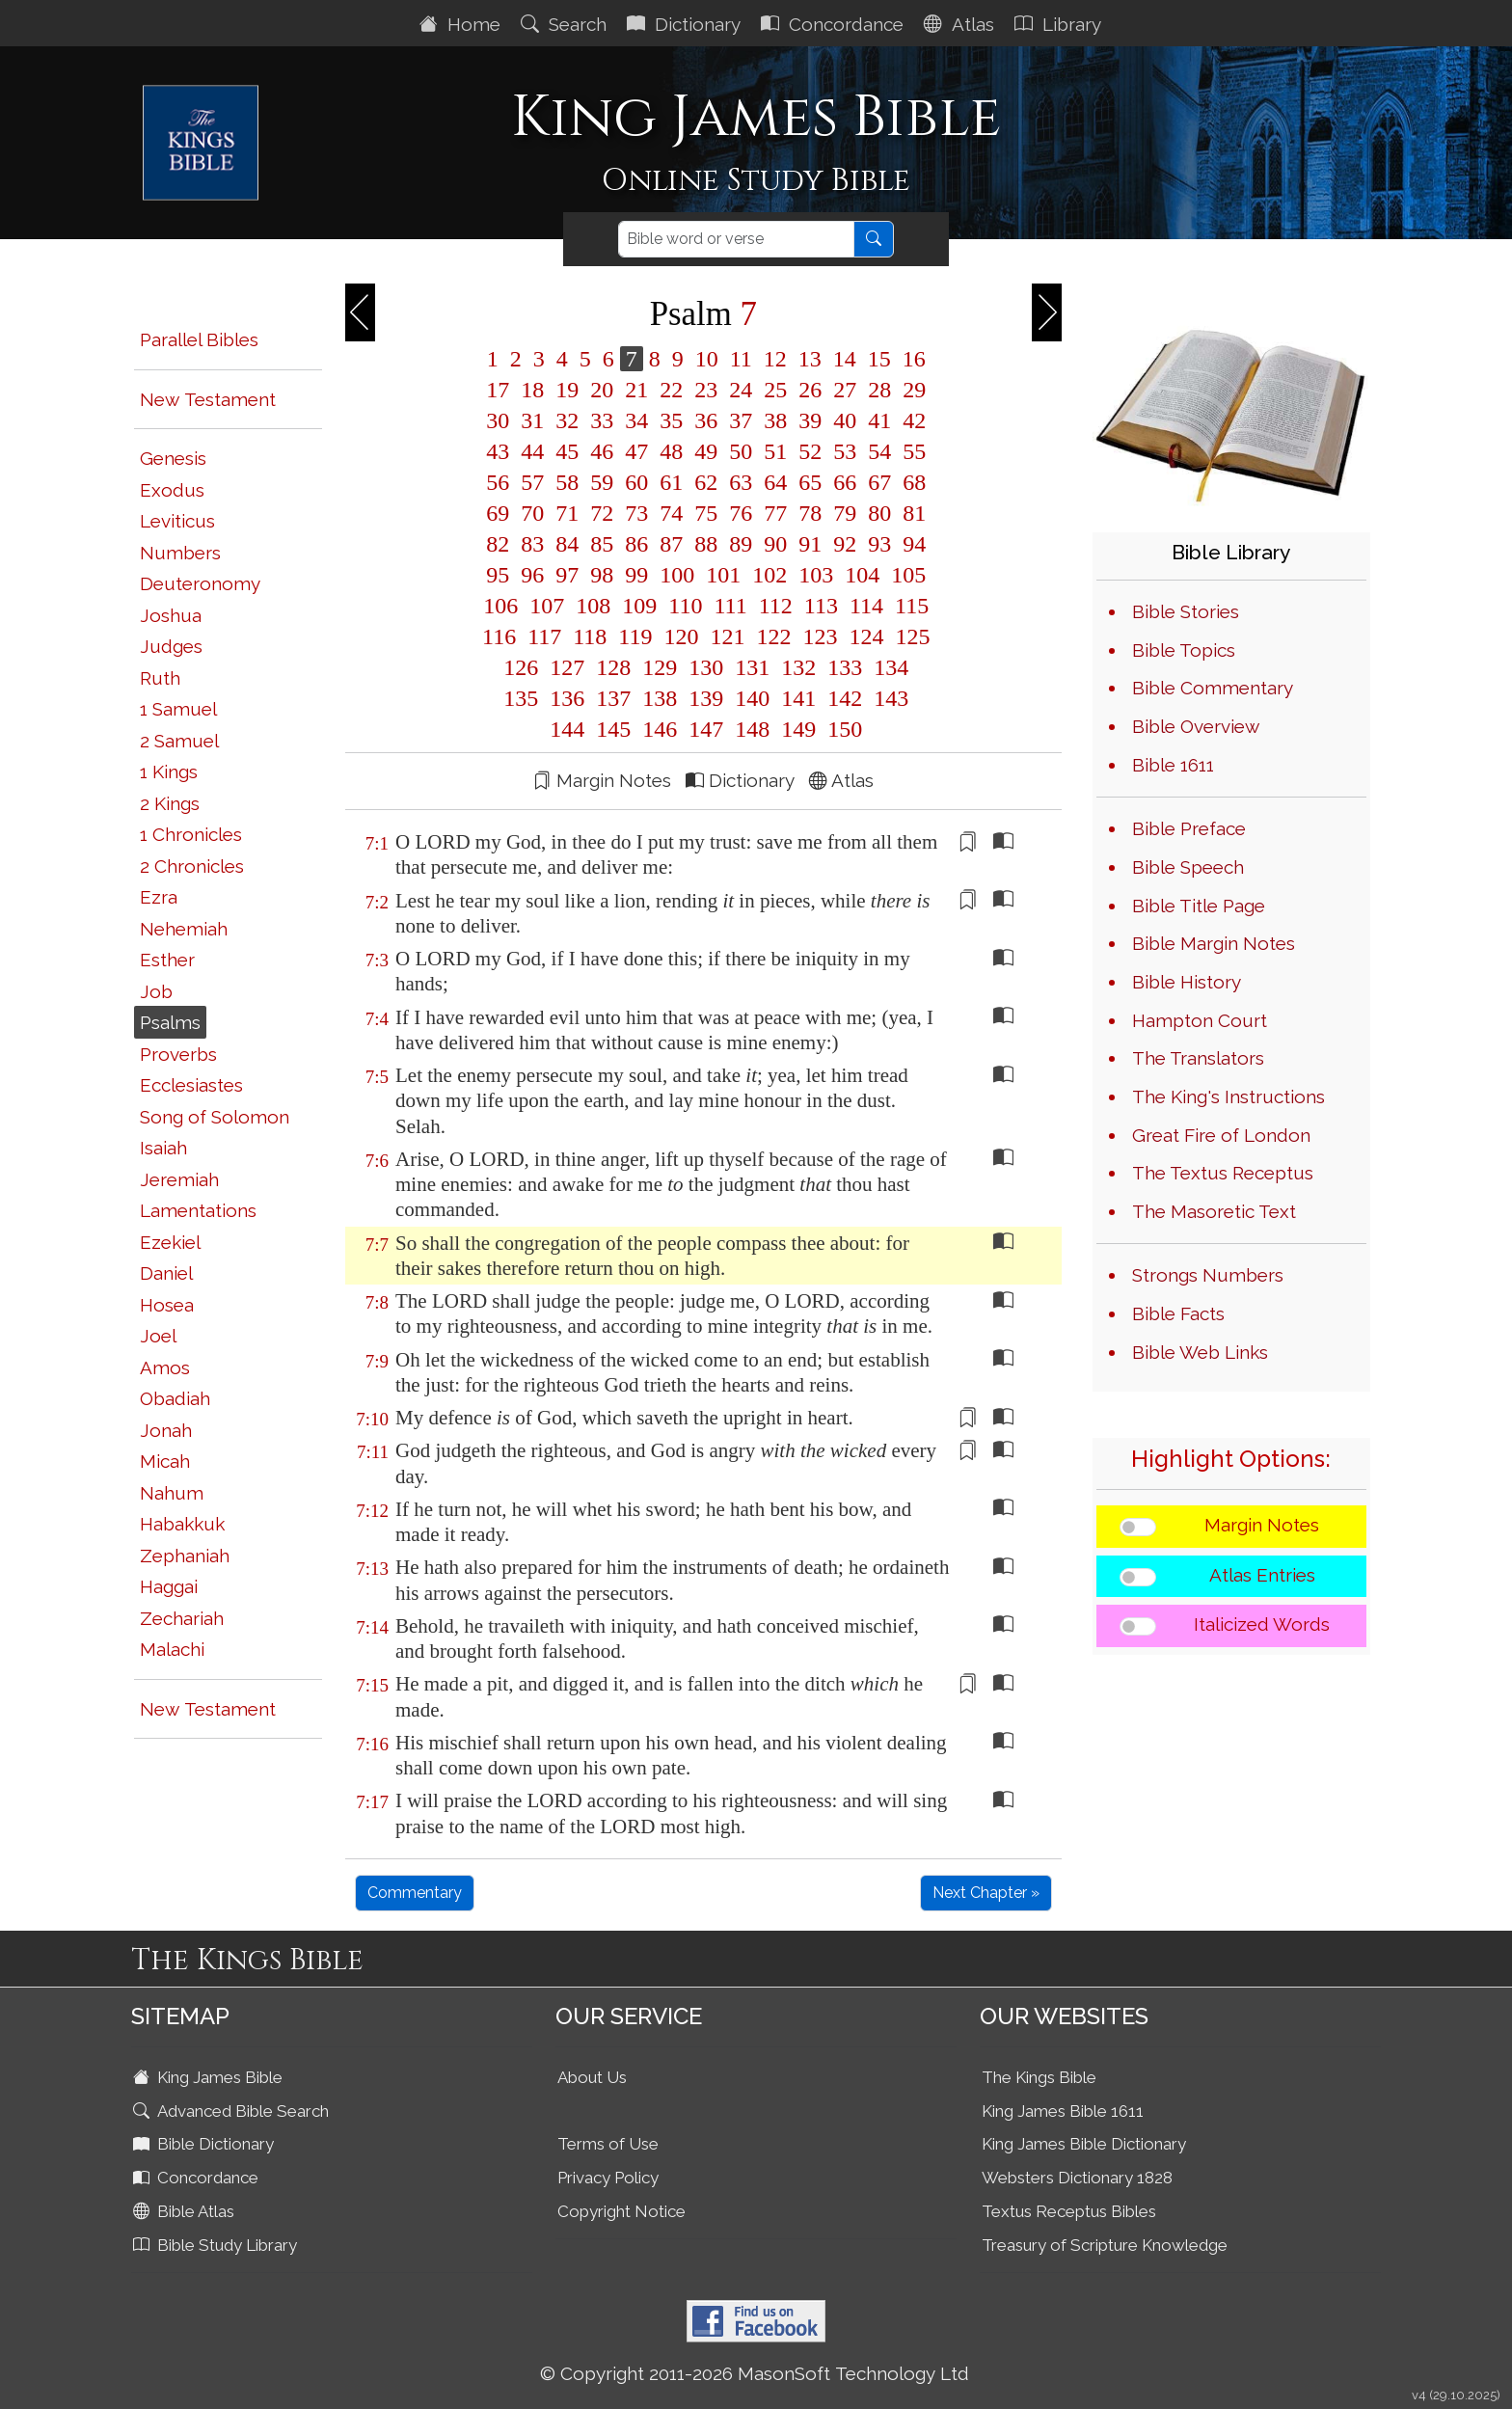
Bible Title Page (1198, 905)
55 (911, 451)
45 (567, 451)
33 (601, 420)
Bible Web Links (1200, 1352)
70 (532, 513)
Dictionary (686, 24)
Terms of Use (608, 2143)
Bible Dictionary (205, 2143)
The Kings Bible (1039, 2077)
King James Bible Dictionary (1084, 2143)
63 (740, 482)
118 (589, 636)
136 (567, 698)
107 (547, 605)
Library (1060, 24)
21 (636, 389)
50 (740, 451)
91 (810, 543)
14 (844, 358)
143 (888, 698)
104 (862, 574)
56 (497, 482)
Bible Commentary (1212, 687)
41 (879, 420)
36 (705, 420)
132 (798, 667)
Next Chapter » (986, 1892)
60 (636, 482)
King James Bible (209, 2077)
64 (775, 482)
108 (593, 605)
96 (532, 574)
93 (879, 543)
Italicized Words (1262, 1624)
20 (601, 389)
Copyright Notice (621, 2211)
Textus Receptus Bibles (1069, 2211)
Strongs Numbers (1207, 1275)
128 (613, 667)
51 (775, 451)
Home (462, 24)
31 (532, 420)
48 (671, 451)
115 (909, 605)
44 (532, 451)
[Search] (736, 239)
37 (740, 420)
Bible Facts (1178, 1313)
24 (740, 389)
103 (816, 574)
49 (705, 451)
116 (499, 636)
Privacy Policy (608, 2177)
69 (497, 513)
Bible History (1186, 981)
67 (879, 482)
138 (659, 698)
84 (567, 543)
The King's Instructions (1228, 1096)
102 (769, 574)
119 (635, 636)
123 (819, 636)
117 (544, 636)
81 (911, 513)
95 (497, 574)
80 (879, 513)
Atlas (961, 24)
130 (706, 667)
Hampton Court (1199, 1020)
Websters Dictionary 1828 (1077, 2177)
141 (798, 698)
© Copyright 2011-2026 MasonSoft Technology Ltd (754, 2373)
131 (752, 667)
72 (601, 513)
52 (810, 451)
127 (567, 667)
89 (740, 543)
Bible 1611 (1173, 764)
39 (810, 420)
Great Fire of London (1221, 1135)
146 (659, 729)
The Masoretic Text (1214, 1211)
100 (677, 574)
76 (740, 513)
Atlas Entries (1262, 1574)
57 (532, 482)
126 (521, 667)
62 (705, 482)
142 (845, 698)
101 (723, 574)
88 (705, 543)
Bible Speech (1188, 867)
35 (671, 420)
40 (844, 420)
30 (497, 420)
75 (705, 513)
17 (497, 389)
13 (810, 358)
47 (636, 451)
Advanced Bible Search (233, 2111)
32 (567, 420)
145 (613, 729)
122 (773, 636)
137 (613, 698)
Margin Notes (1261, 1524)
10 (706, 358)
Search (566, 24)
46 (601, 451)
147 (706, 729)
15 (879, 358)
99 (636, 574)
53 (844, 451)
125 (909, 636)
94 (911, 543)
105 (905, 574)
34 (636, 420)
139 (706, 698)
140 (752, 698)
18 (532, 389)
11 (741, 358)
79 (844, 513)
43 (497, 451)
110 (685, 605)
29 (911, 389)
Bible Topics (1183, 650)
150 (842, 729)
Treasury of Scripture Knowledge (1105, 2245)
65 (810, 482)
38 (775, 420)
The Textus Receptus (1222, 1172)
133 (845, 667)
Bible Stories (1185, 611)
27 (844, 389)
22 (671, 389)
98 (601, 574)
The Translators (1198, 1058)
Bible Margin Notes (1213, 943)
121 (727, 636)
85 (601, 543)
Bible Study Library (217, 2245)
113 (821, 605)
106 (500, 605)
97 (567, 574)
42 (911, 420)
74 (671, 513)
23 (705, 389)
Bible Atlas (185, 2211)
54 (879, 451)
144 (567, 729)
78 (810, 513)
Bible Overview (1195, 726)
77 (775, 513)
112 (775, 605)
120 (681, 636)
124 (866, 636)
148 (752, 729)
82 (497, 543)
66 (844, 482)
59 (601, 482)
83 (532, 543)
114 (866, 605)
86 (636, 543)
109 (639, 605)
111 (730, 605)
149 (798, 729)
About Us (592, 2077)
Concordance (834, 24)
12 (775, 358)
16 (911, 358)
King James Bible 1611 (1063, 2111)
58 (567, 482)
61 (671, 482)
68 (911, 482)
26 (810, 389)
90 (775, 543)
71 (567, 513)
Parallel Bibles (199, 339)
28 (879, 389)
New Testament (208, 399)
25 (775, 389)
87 (671, 543)
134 (888, 667)
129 (659, 667)
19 (567, 389)
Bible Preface (1189, 828)
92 (844, 543)
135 (521, 698)
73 (636, 513)
